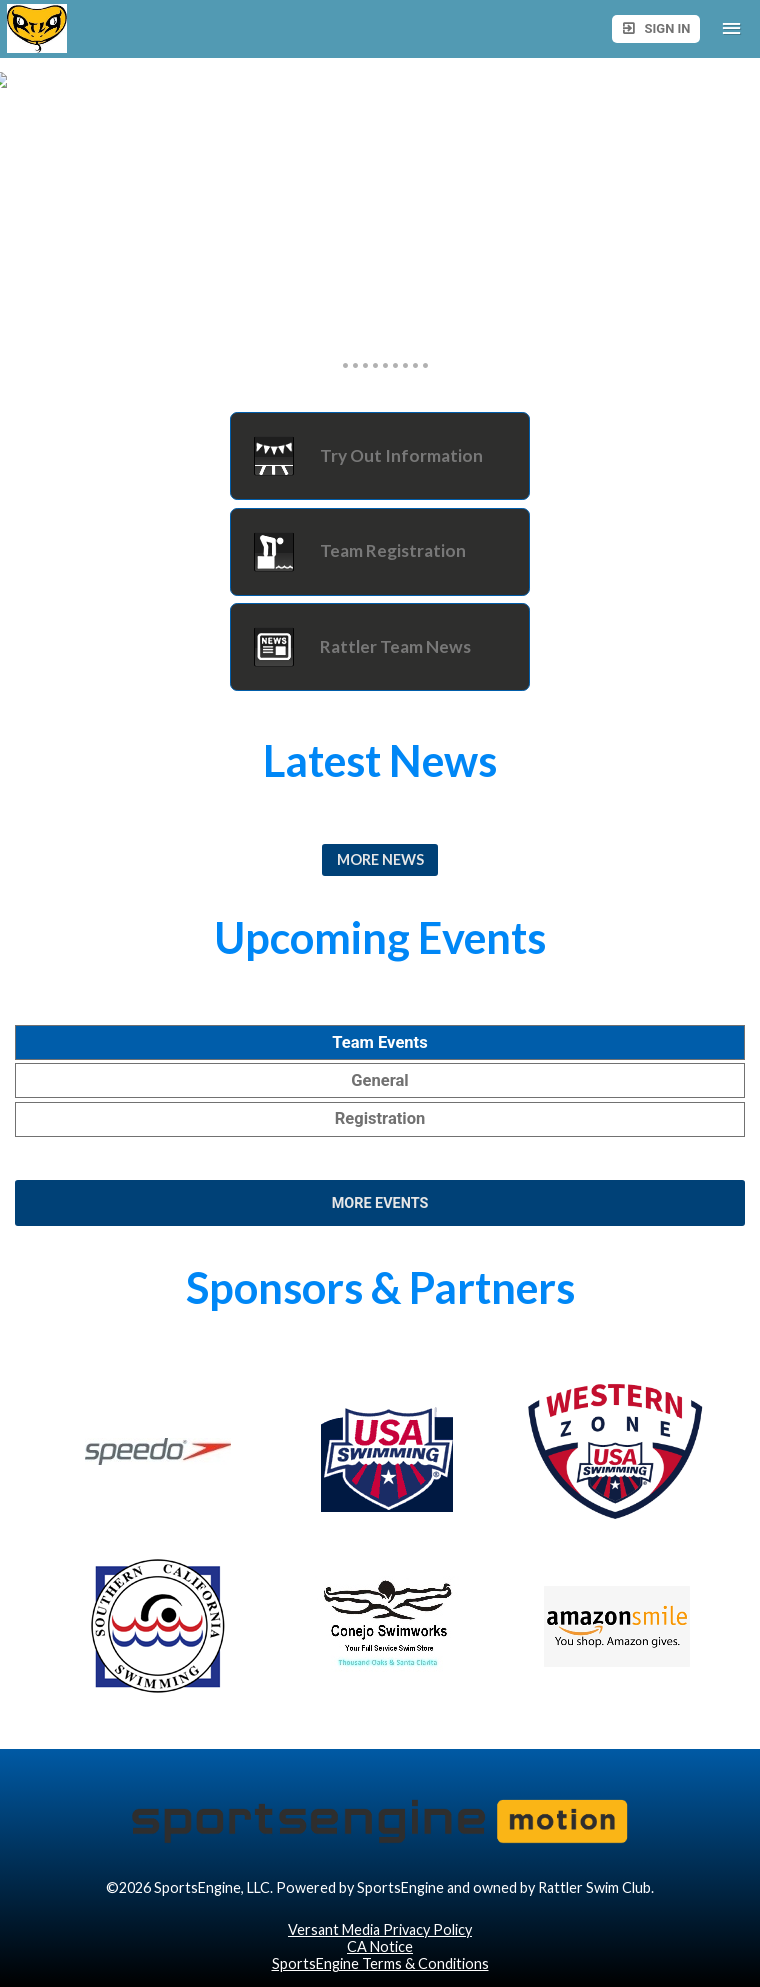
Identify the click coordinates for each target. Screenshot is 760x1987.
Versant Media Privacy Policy (380, 1929)
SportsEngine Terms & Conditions (380, 1963)
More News (380, 859)
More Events (380, 1203)
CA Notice (380, 1946)
